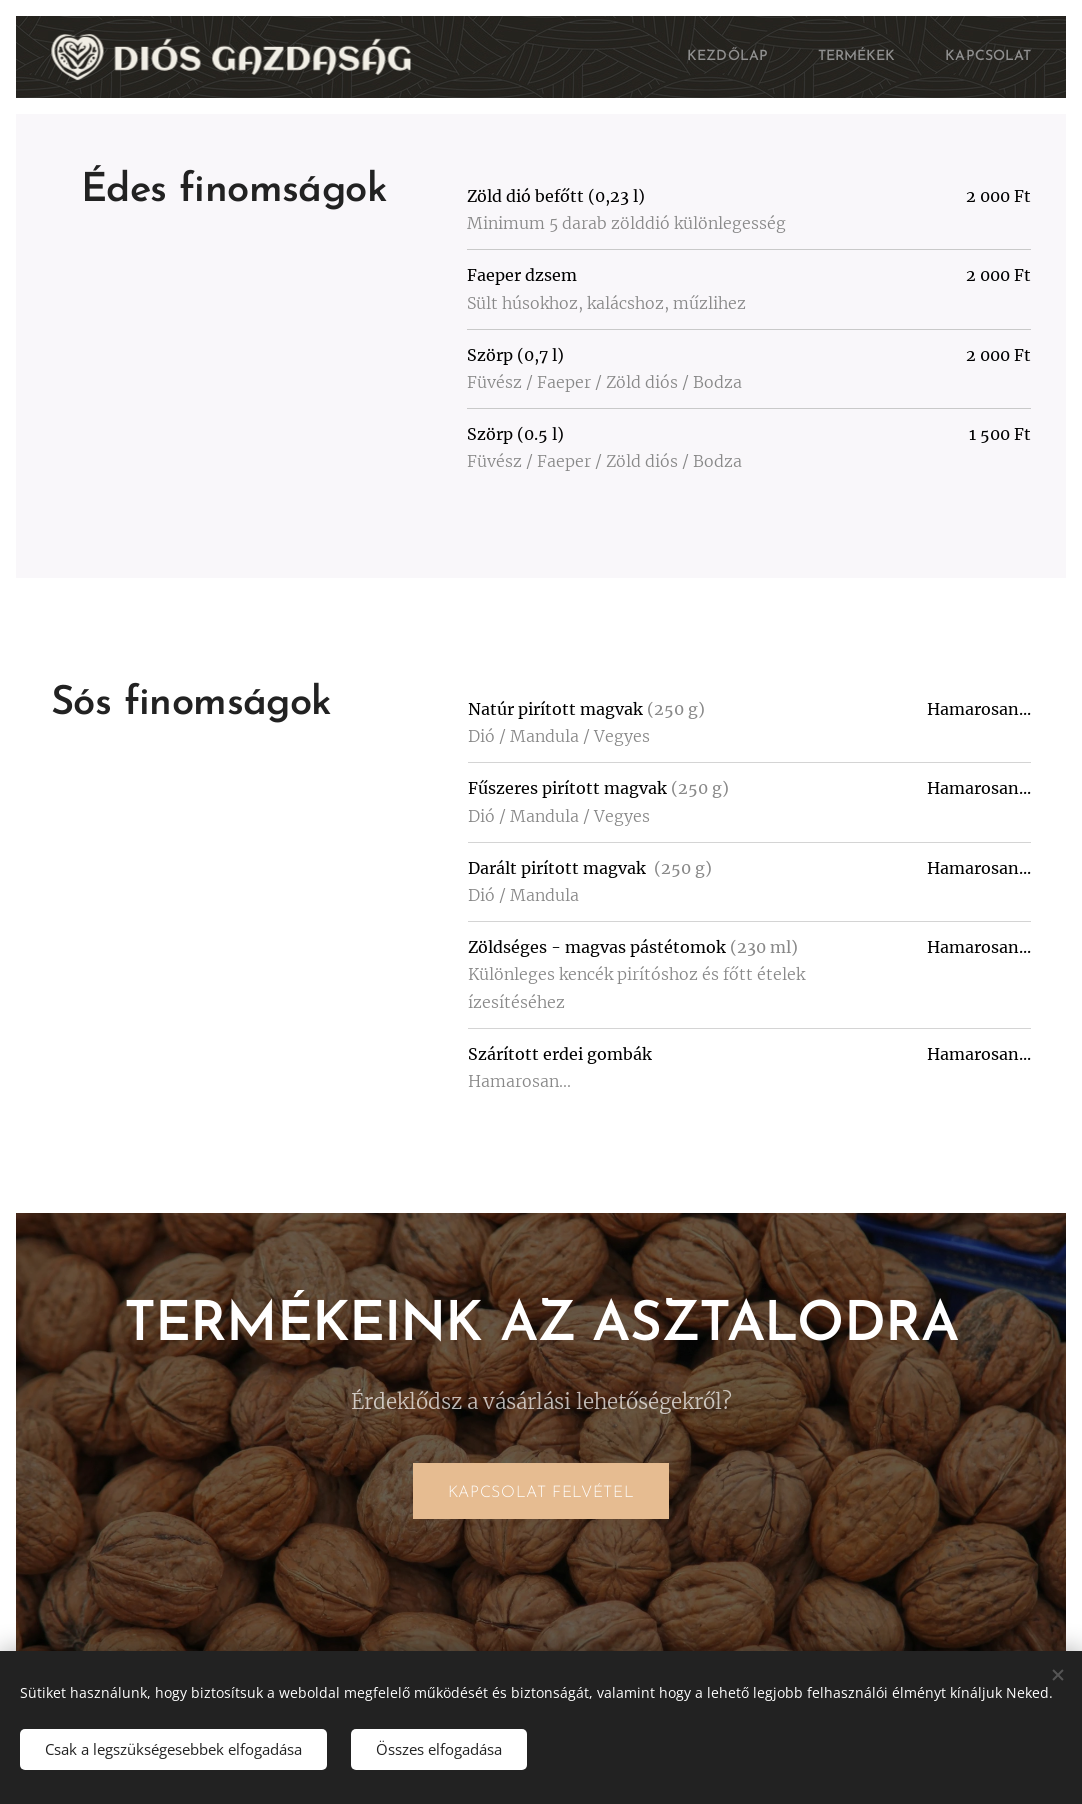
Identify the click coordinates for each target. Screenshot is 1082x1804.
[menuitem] (710, 57)
